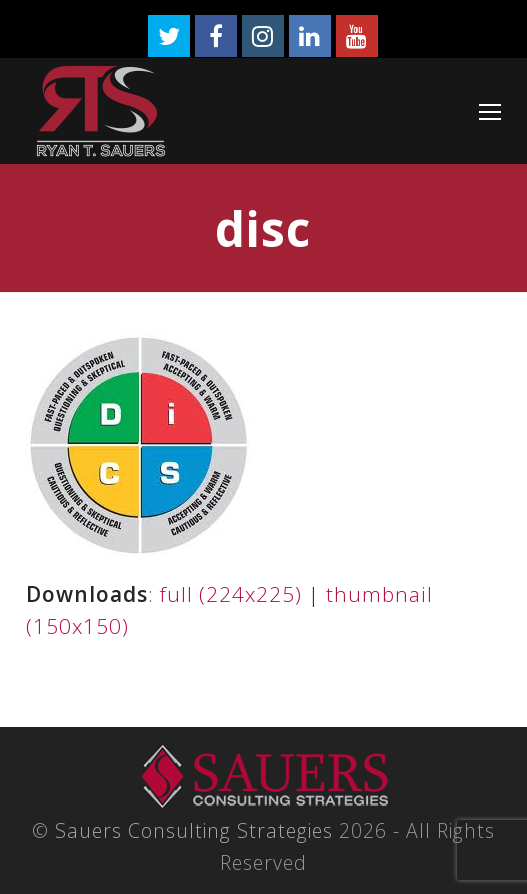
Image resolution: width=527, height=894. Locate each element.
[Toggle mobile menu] (490, 111)
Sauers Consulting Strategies (194, 830)
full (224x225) (231, 594)
